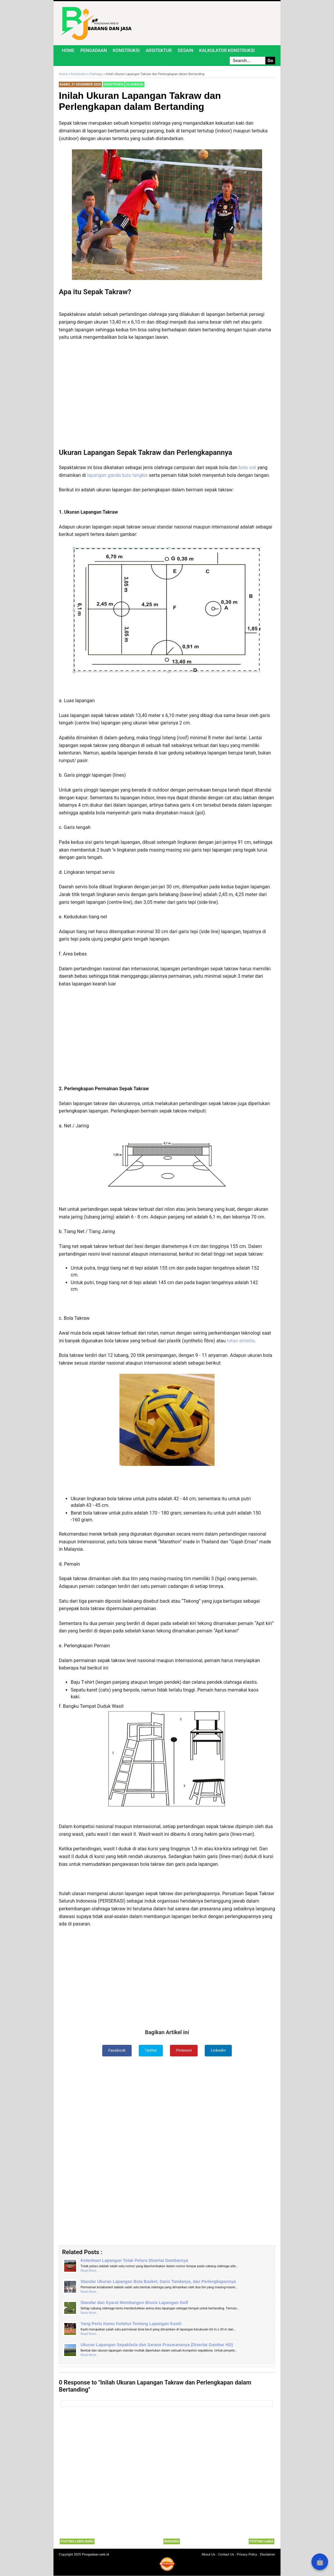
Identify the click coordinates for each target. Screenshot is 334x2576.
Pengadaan (94, 50)
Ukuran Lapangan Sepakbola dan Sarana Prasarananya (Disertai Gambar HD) (157, 2345)
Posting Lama (261, 2542)
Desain (185, 50)
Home (68, 50)
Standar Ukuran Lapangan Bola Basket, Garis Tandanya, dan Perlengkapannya (158, 2281)
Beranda (171, 2542)
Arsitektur (159, 50)
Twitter (150, 2050)
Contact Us (226, 2554)
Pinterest (184, 2050)
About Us (208, 2554)
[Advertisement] (167, 397)
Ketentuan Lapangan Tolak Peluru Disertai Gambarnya (134, 2260)
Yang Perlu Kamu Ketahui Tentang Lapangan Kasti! (131, 2324)
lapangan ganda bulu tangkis (117, 475)
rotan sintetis (240, 1341)
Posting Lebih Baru (77, 2542)
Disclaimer (267, 2554)
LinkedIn (219, 2050)
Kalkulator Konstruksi (227, 50)
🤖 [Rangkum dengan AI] (320, 2562)
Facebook (116, 2050)
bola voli (247, 467)
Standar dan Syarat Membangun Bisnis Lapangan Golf (134, 2302)
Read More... (90, 2271)
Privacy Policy (247, 2554)
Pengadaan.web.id (95, 2554)
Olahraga (134, 84)
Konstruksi (126, 50)
